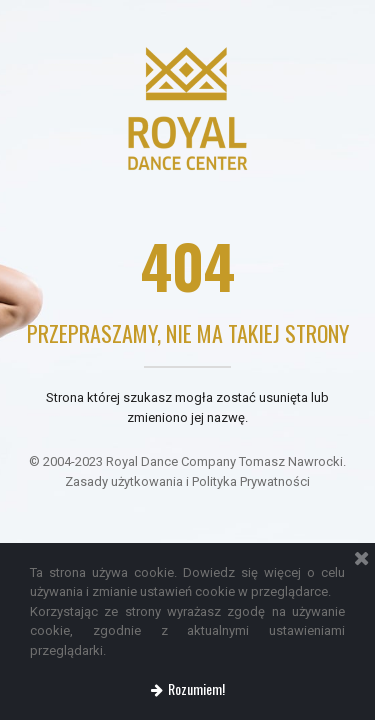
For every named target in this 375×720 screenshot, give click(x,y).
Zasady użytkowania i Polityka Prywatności (187, 481)
